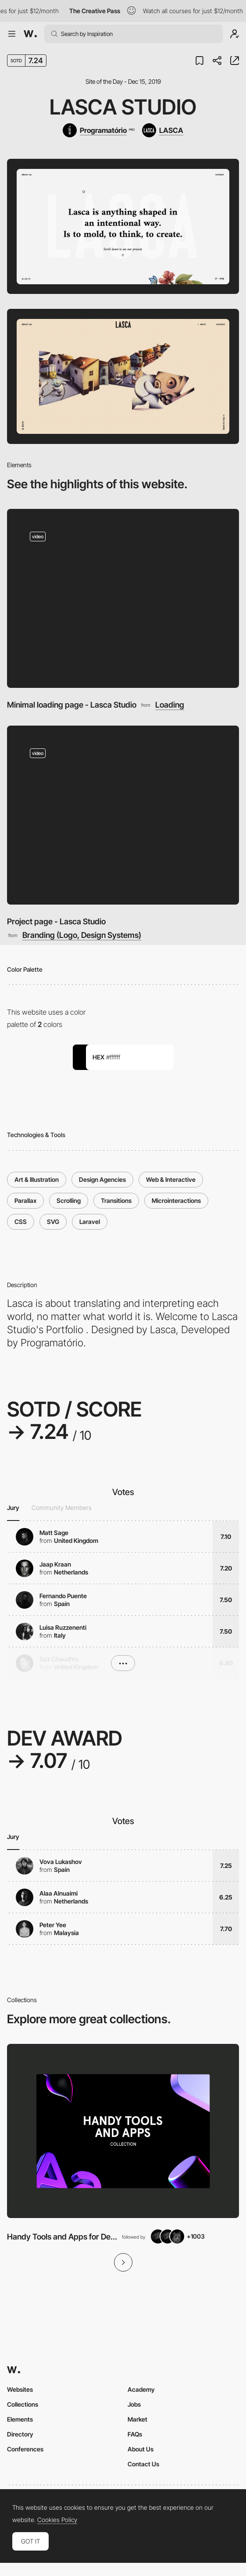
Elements (20, 2419)
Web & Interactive (171, 1179)
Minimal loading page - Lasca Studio (71, 704)
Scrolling (69, 1200)
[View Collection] (123, 2131)
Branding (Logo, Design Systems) (81, 935)
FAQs (135, 2434)
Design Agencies (102, 1179)
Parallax (25, 1200)
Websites (20, 2389)
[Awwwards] (30, 33)
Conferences (25, 2449)
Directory (20, 2434)
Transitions (116, 1200)
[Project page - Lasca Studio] (123, 814)
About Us (140, 2449)
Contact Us (143, 2464)
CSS (20, 1221)
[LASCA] (162, 130)
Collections (22, 2404)
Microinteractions (176, 1200)
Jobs (134, 2404)
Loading (169, 704)
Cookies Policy (57, 2520)
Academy (141, 2389)
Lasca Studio (123, 106)
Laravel (89, 1221)
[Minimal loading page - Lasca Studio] (123, 598)
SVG (53, 1221)
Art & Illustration (36, 1179)
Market (137, 2419)
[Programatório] (98, 130)
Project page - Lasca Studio (56, 921)
